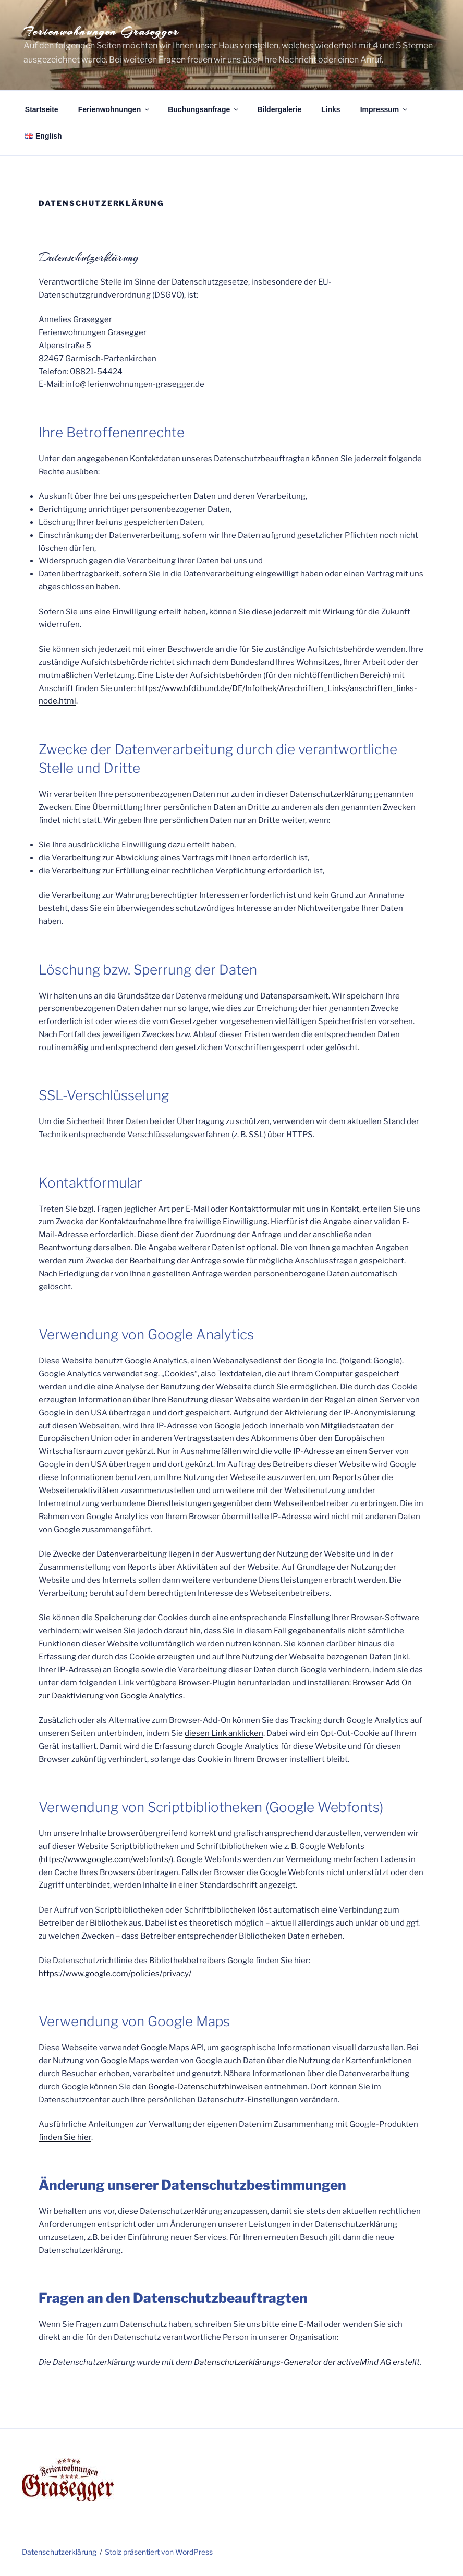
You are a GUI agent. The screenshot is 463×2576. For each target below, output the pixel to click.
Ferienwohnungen (114, 109)
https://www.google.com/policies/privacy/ (115, 1973)
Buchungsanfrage (204, 109)
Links (330, 109)
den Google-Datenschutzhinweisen (197, 2086)
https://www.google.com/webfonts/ (106, 1859)
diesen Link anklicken (224, 1733)
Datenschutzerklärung (59, 2551)
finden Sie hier (65, 2137)
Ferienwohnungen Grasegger (101, 31)
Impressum (384, 109)
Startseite (41, 109)
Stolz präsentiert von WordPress (159, 2551)
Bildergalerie (279, 109)
